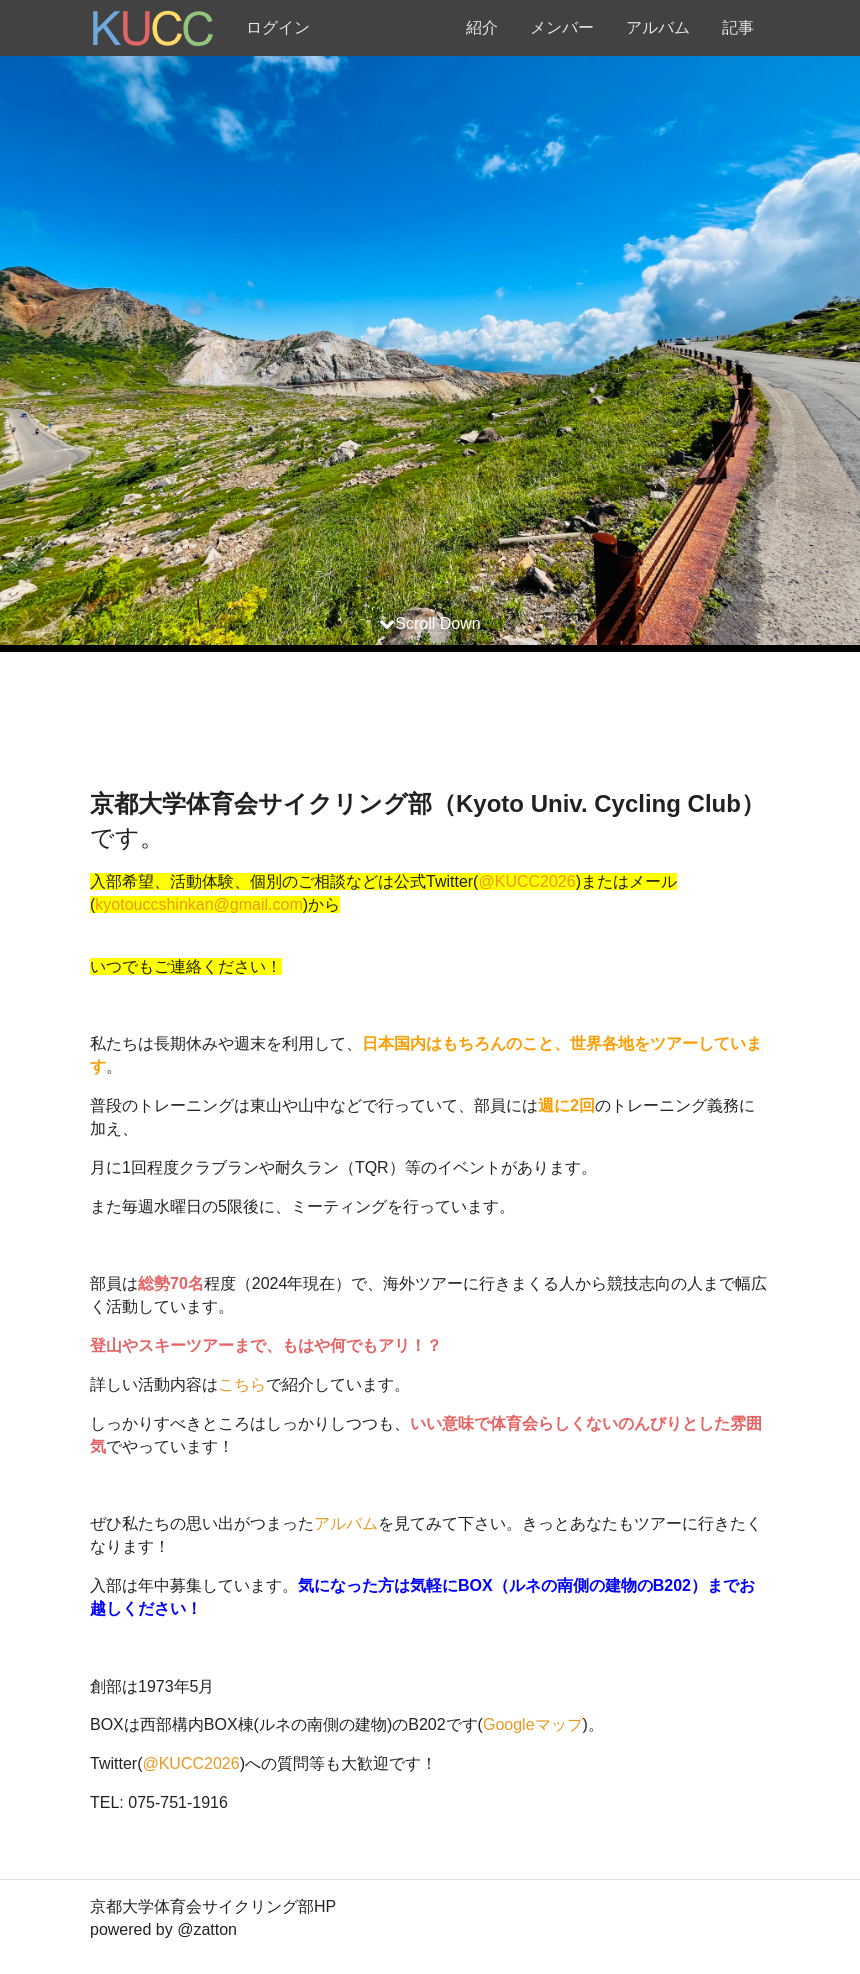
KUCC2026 (535, 881)
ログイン (278, 27)
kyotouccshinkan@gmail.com (198, 904)
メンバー (562, 27)
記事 (738, 27)
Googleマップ (533, 1724)
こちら (242, 1384)
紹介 (482, 27)
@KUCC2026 (190, 1763)
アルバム (658, 27)
